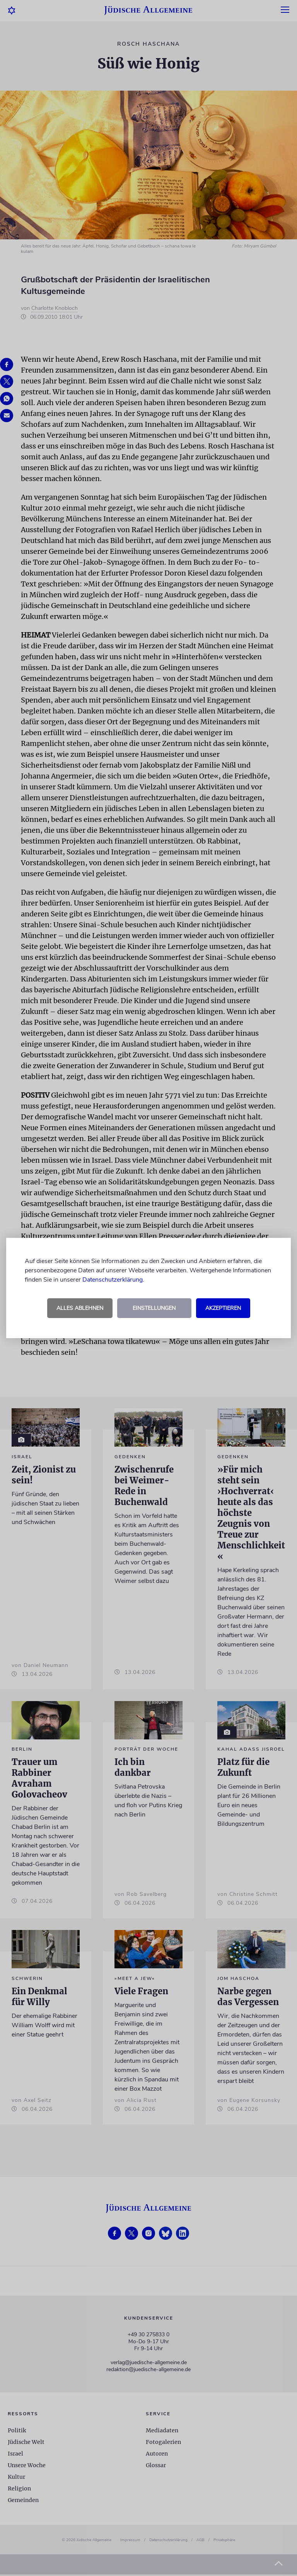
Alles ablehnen (79, 1308)
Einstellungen (154, 1308)
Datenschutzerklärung (112, 1279)
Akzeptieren (223, 1308)
